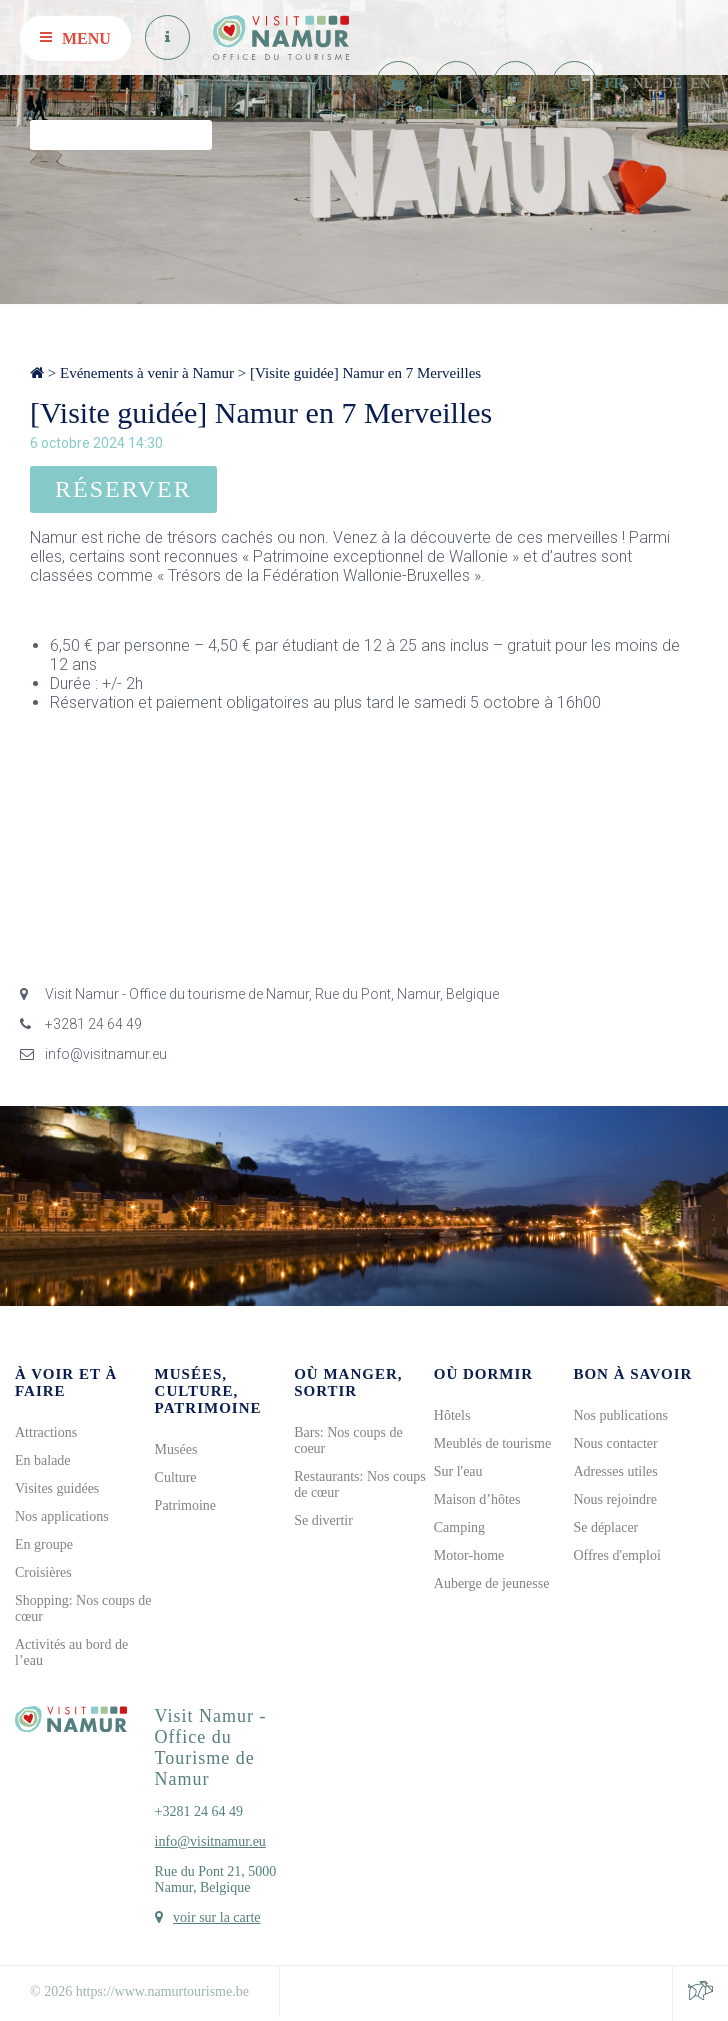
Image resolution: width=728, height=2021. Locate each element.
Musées (176, 1449)
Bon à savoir (632, 1374)
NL (643, 83)
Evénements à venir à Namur (147, 373)
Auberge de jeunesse (492, 1583)
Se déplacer (605, 1527)
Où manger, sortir (348, 1382)
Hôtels (452, 1415)
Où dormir (483, 1374)
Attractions (46, 1432)
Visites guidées (57, 1488)
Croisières (43, 1572)
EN (701, 83)
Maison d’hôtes (477, 1499)
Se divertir (323, 1520)
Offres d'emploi (616, 1555)
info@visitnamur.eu (93, 1054)
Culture (176, 1477)
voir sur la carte (216, 1917)
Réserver (123, 489)
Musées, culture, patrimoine (208, 1391)
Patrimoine (185, 1505)
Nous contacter (615, 1443)
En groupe (44, 1544)
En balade (43, 1460)
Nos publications (620, 1415)
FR (614, 83)
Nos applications (62, 1516)
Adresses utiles (615, 1471)
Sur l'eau (458, 1471)
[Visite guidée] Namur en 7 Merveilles (365, 373)
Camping (459, 1527)
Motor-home (469, 1555)
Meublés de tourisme (492, 1443)
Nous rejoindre (615, 1499)
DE (672, 83)
